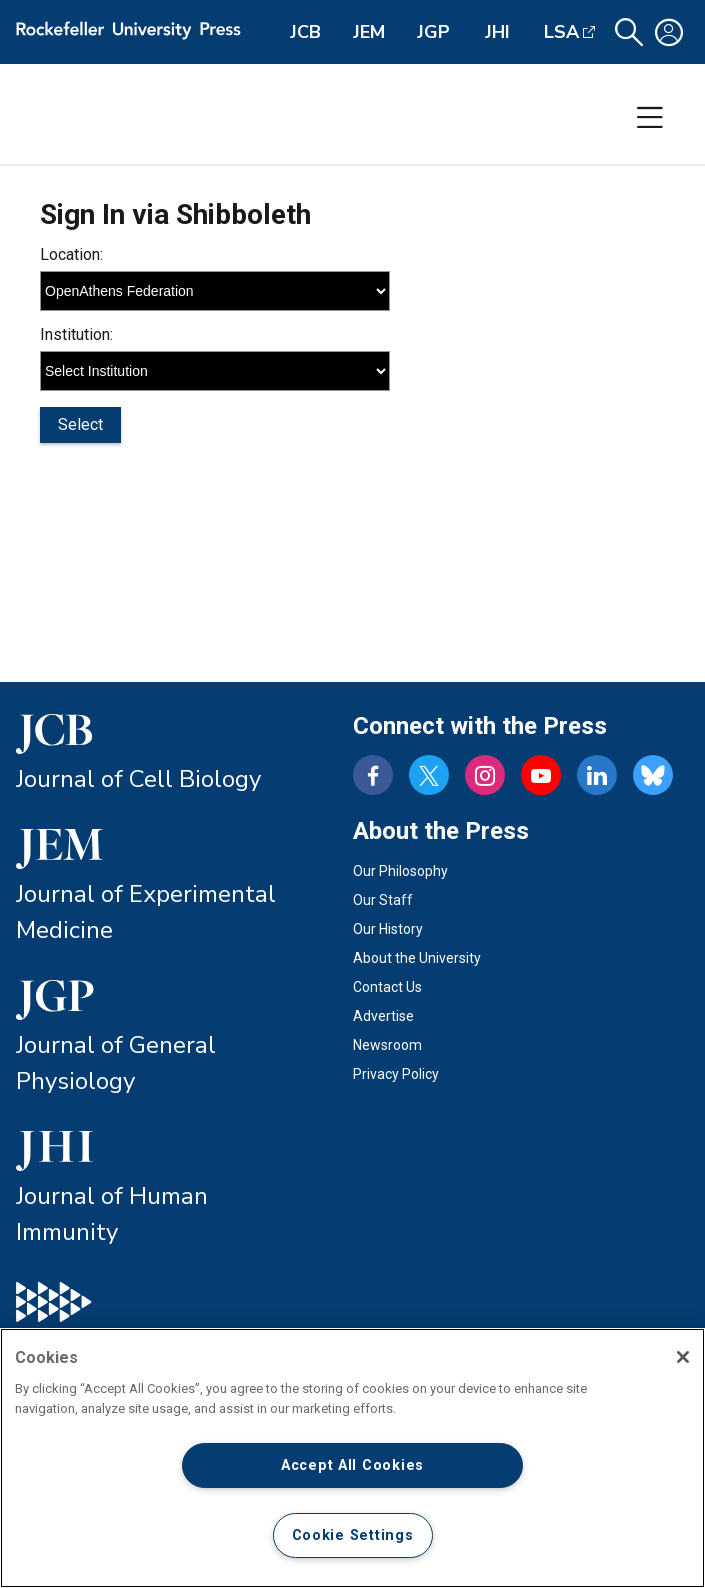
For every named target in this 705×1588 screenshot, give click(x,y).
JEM (369, 32)
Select (80, 424)
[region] (352, 1458)
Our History (388, 929)
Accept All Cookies (352, 1465)
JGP (433, 32)
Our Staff (383, 900)
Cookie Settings (353, 1535)
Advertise (383, 1016)
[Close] (683, 1357)
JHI (497, 32)
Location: (71, 254)
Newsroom (387, 1045)
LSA (561, 32)
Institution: (76, 334)
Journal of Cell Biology (138, 779)
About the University (417, 958)
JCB (305, 32)
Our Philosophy (400, 871)
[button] (629, 32)
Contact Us (387, 987)
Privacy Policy (396, 1074)
